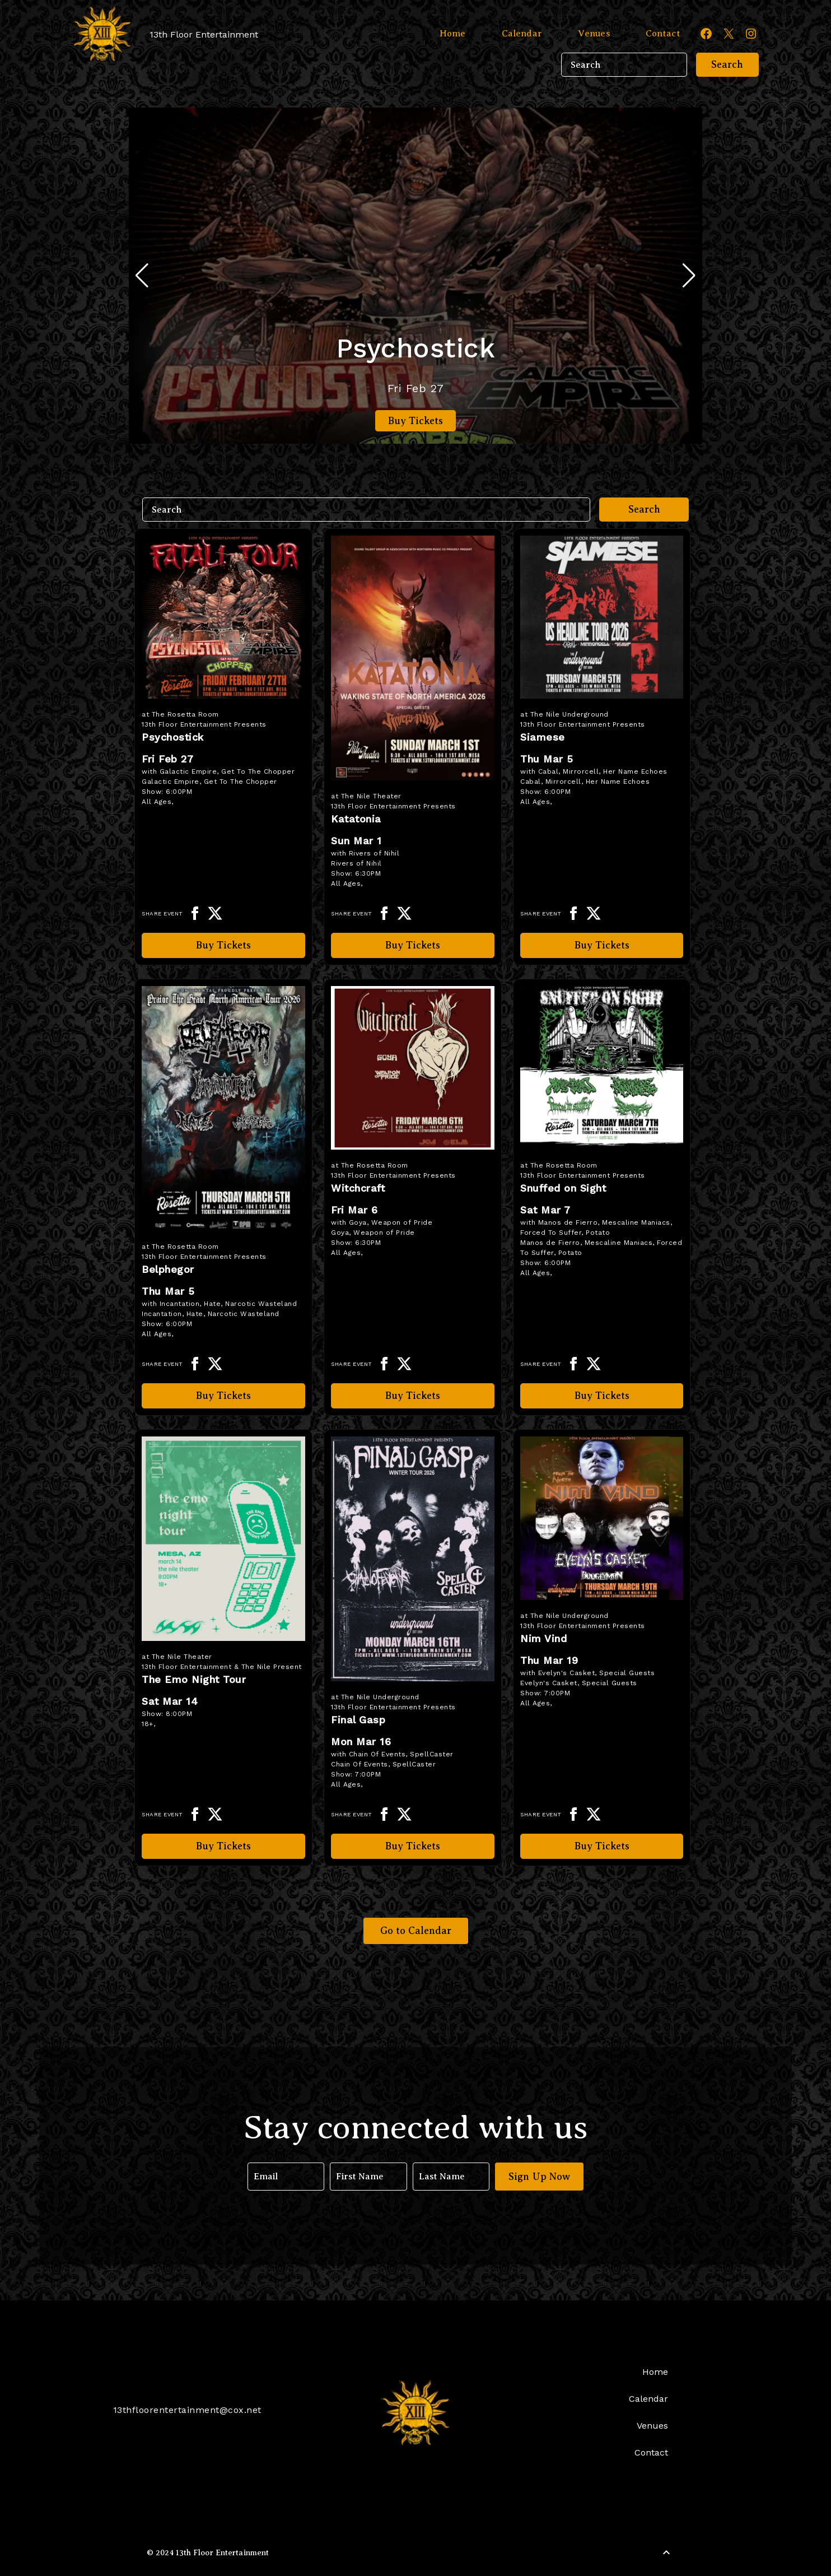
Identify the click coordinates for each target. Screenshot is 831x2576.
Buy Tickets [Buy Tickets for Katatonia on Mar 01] (412, 945)
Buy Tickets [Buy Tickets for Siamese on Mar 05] (602, 945)
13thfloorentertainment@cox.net (187, 2410)
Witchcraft (358, 1188)
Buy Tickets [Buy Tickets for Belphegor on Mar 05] (223, 1395)
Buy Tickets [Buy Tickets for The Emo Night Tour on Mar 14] (223, 1846)
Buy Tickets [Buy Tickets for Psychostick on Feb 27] (415, 420)
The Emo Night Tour (194, 1679)
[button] (689, 275)
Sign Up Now (539, 2176)
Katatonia (356, 819)
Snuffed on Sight (563, 1188)
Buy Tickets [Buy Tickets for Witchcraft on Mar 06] (412, 1395)
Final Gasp (358, 1720)
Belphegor (168, 1269)
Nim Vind (543, 1638)
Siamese (542, 737)
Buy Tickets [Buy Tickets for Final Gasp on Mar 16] (412, 1846)
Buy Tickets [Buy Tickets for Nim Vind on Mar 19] (602, 1846)
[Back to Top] (666, 2552)
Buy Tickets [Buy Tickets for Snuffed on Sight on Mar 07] (602, 1395)
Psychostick (416, 348)
